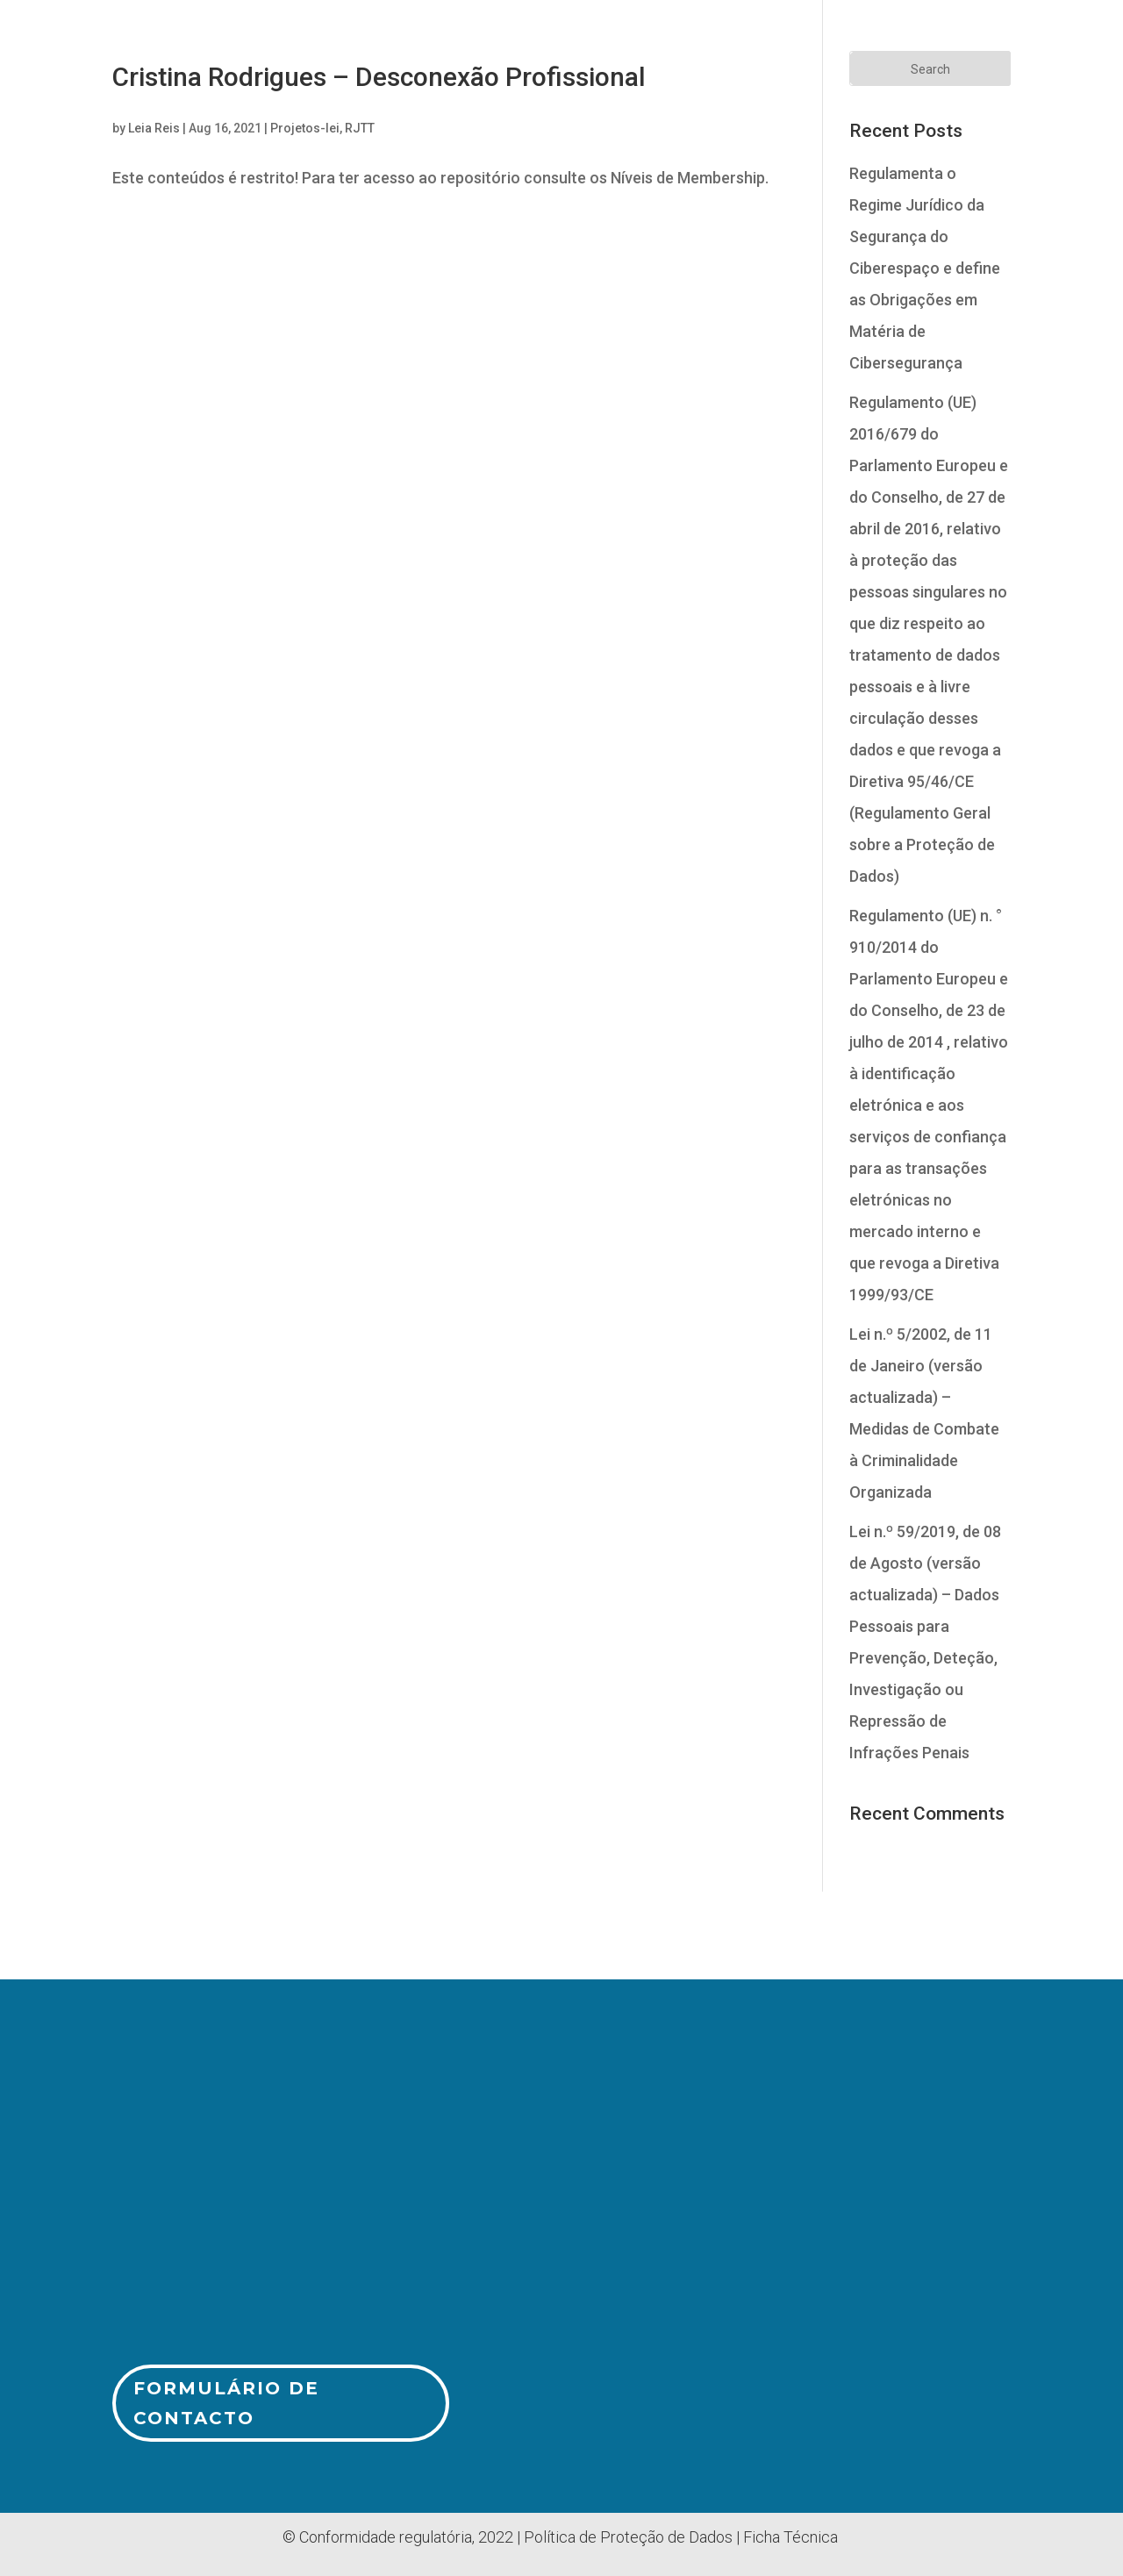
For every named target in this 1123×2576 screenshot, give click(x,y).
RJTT (360, 128)
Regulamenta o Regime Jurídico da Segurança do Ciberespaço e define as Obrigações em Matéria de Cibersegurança (924, 268)
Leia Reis (154, 128)
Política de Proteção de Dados (628, 2537)
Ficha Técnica (790, 2537)
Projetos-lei (305, 128)
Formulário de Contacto (226, 2403)
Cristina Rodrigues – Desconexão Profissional (379, 76)
